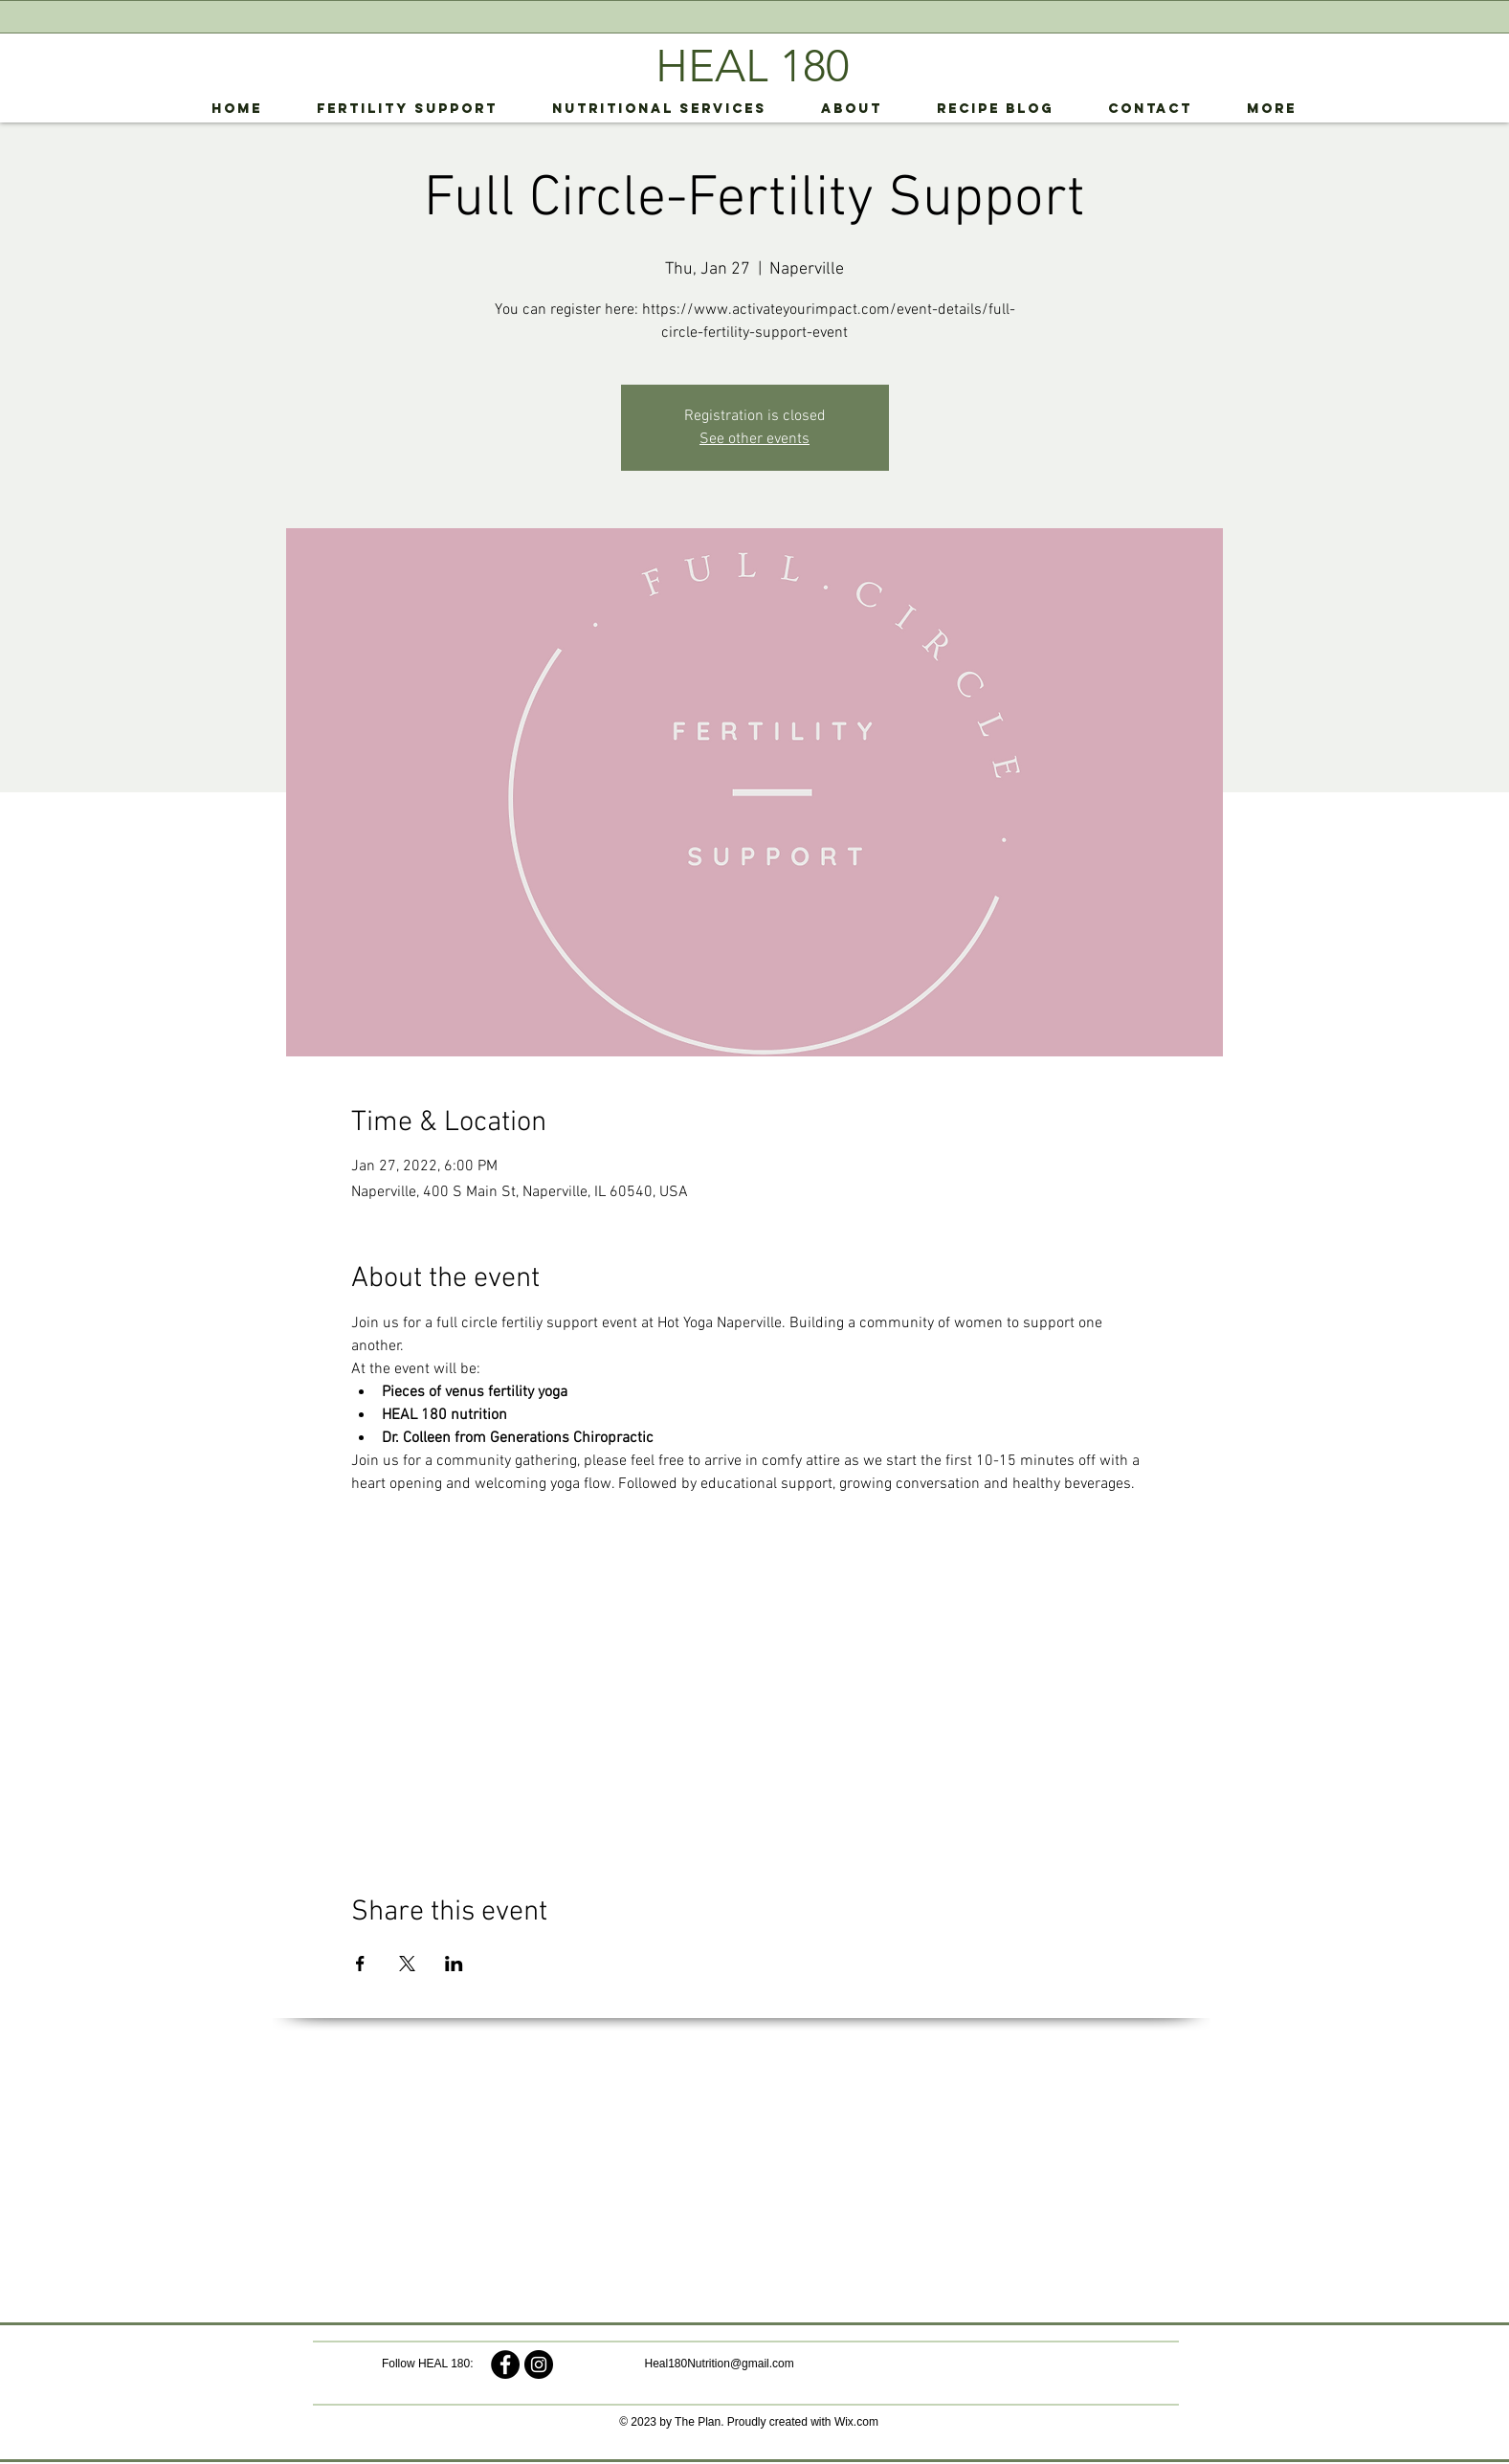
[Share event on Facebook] (360, 1963)
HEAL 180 (752, 66)
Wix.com (856, 2422)
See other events (754, 439)
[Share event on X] (407, 1963)
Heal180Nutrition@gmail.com (719, 2363)
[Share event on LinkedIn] (454, 1963)
